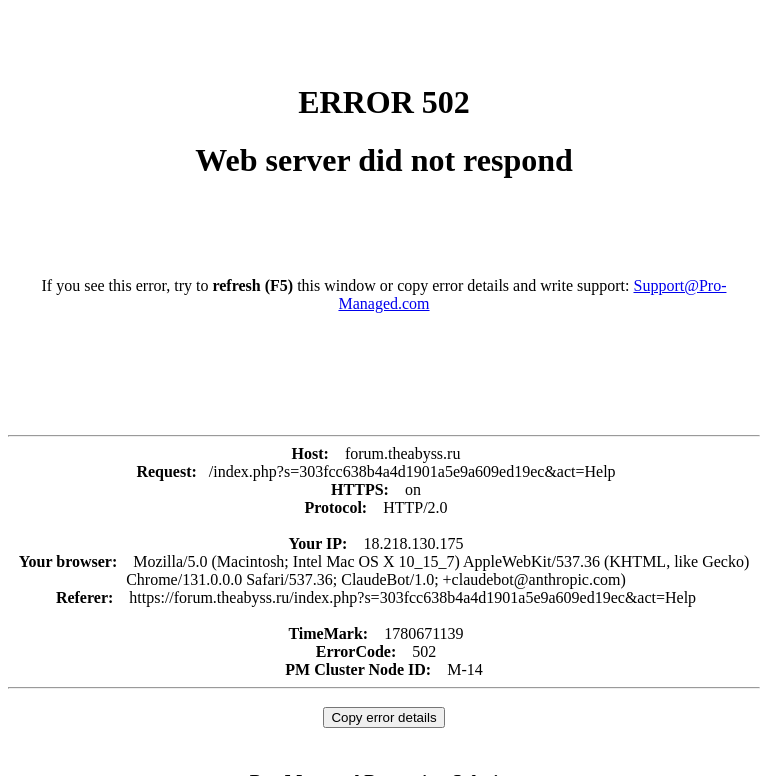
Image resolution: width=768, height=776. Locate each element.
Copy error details (383, 717)
